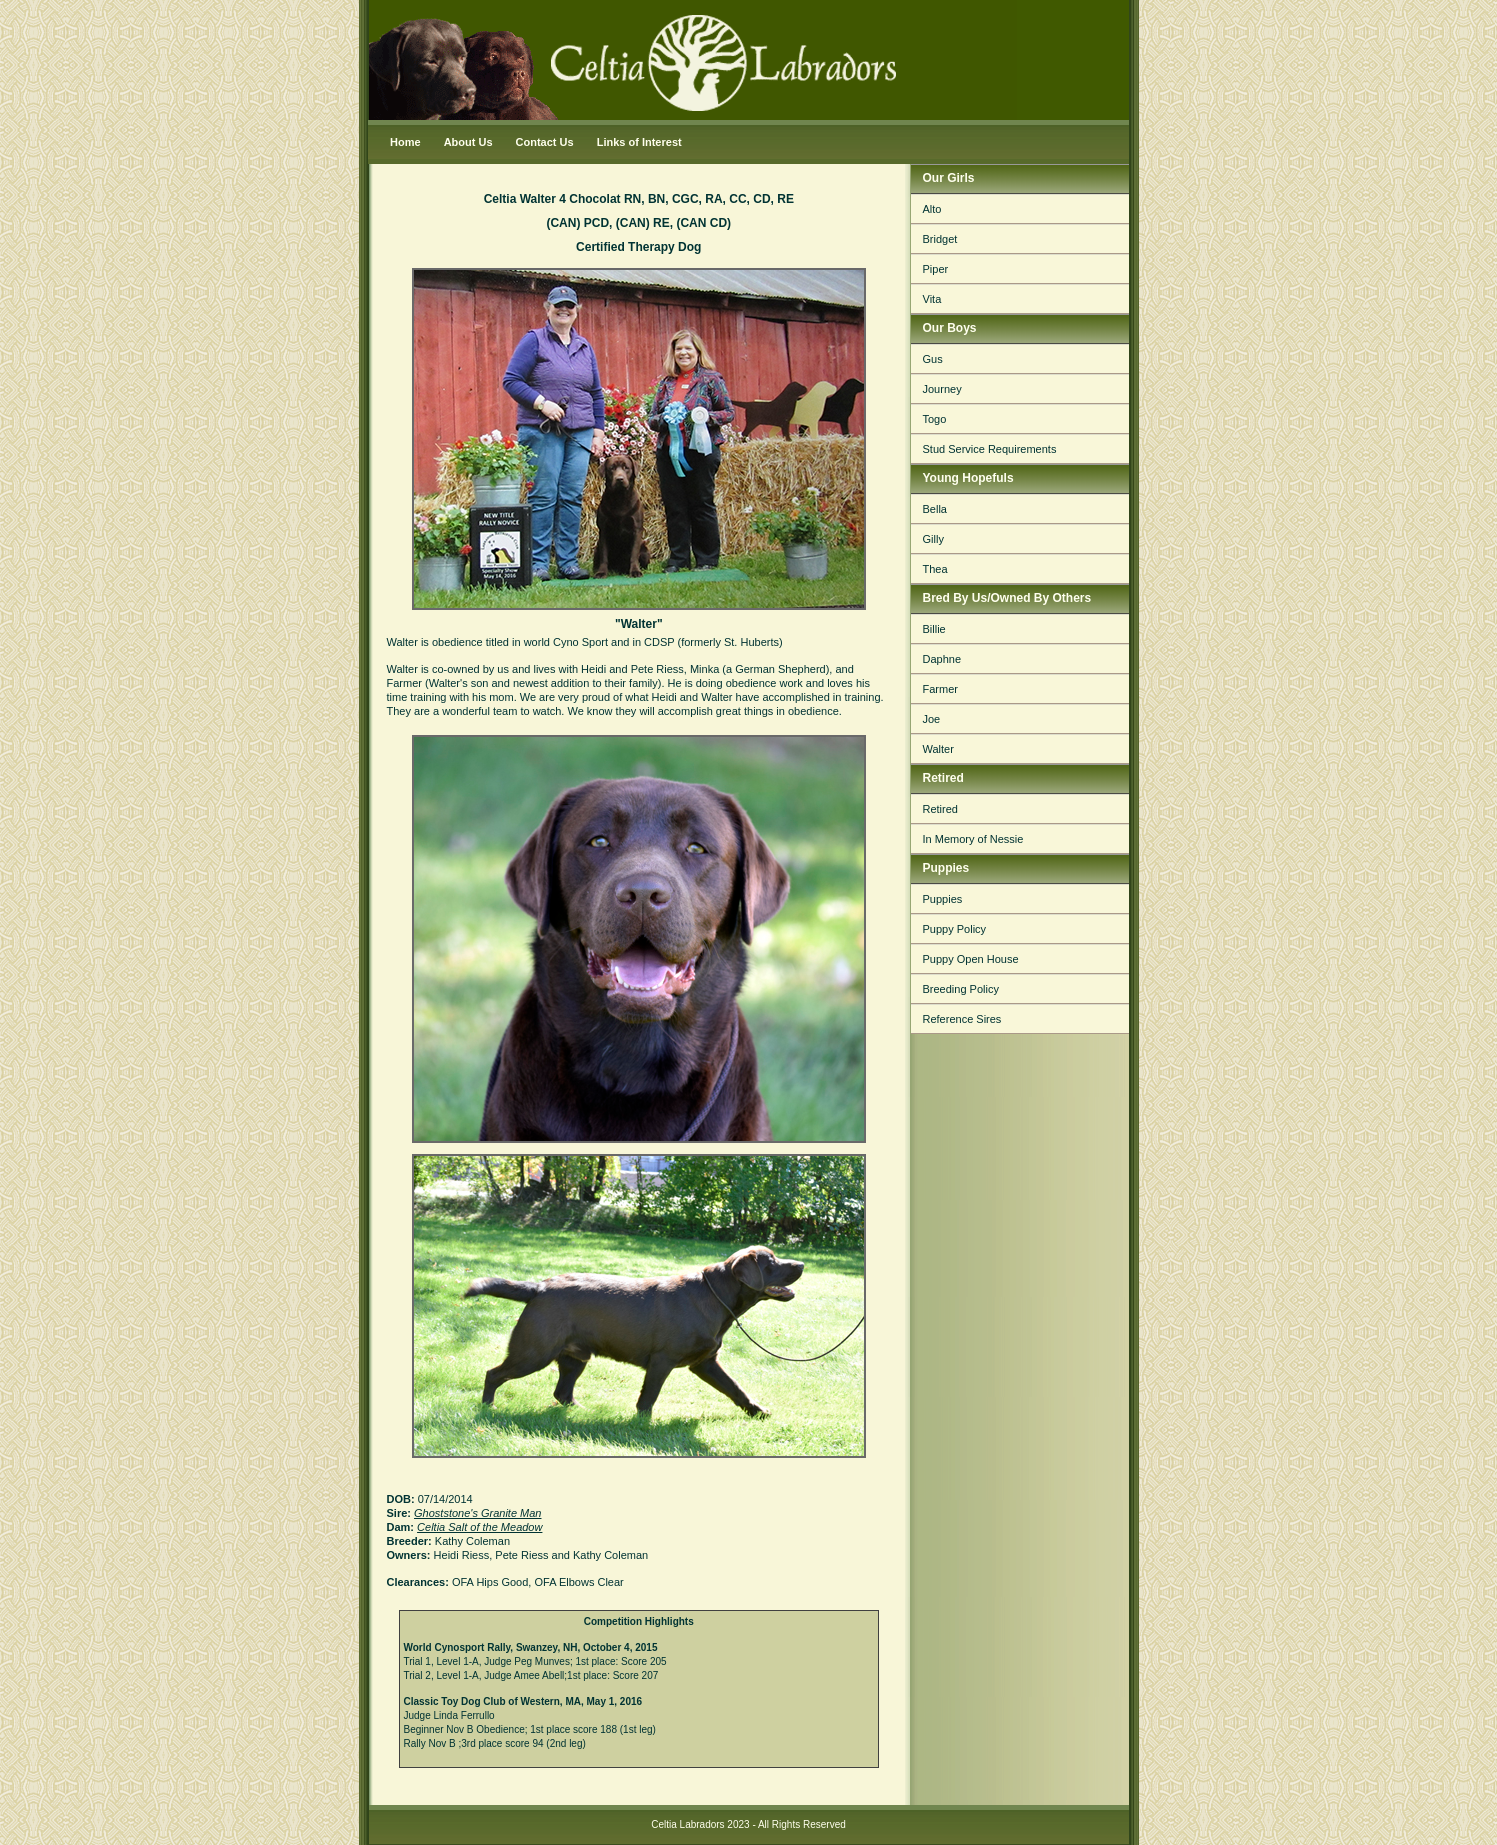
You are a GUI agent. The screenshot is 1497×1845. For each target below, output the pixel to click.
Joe (932, 719)
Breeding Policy (961, 989)
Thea (935, 569)
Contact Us (545, 142)
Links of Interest (639, 142)
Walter (938, 749)
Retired (940, 809)
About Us (468, 142)
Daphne (942, 659)
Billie (934, 629)
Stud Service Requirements (990, 449)
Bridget (940, 239)
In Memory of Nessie (973, 839)
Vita (932, 299)
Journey (942, 389)
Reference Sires (962, 1019)
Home (405, 142)
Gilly (933, 539)
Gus (933, 359)
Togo (935, 419)
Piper (936, 269)
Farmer (940, 689)
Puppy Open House (971, 959)
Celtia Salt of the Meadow (479, 1527)
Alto (932, 209)
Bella (935, 509)
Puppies (943, 899)
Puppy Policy (955, 929)
